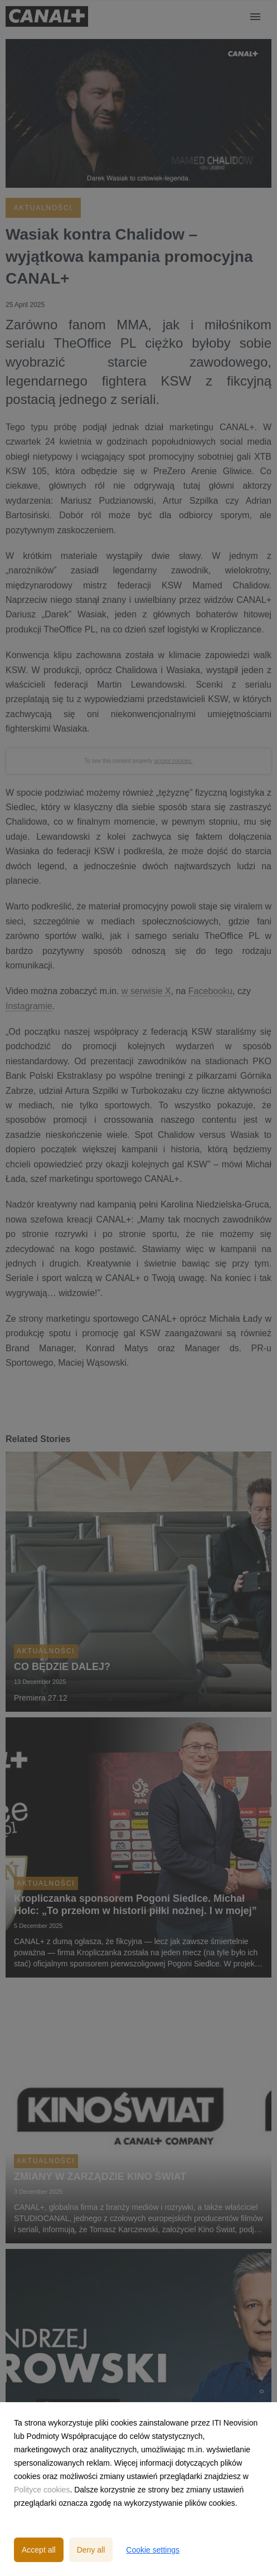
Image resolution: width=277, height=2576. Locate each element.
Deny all (91, 2549)
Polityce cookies (42, 2489)
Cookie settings (152, 2549)
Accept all (39, 2549)
